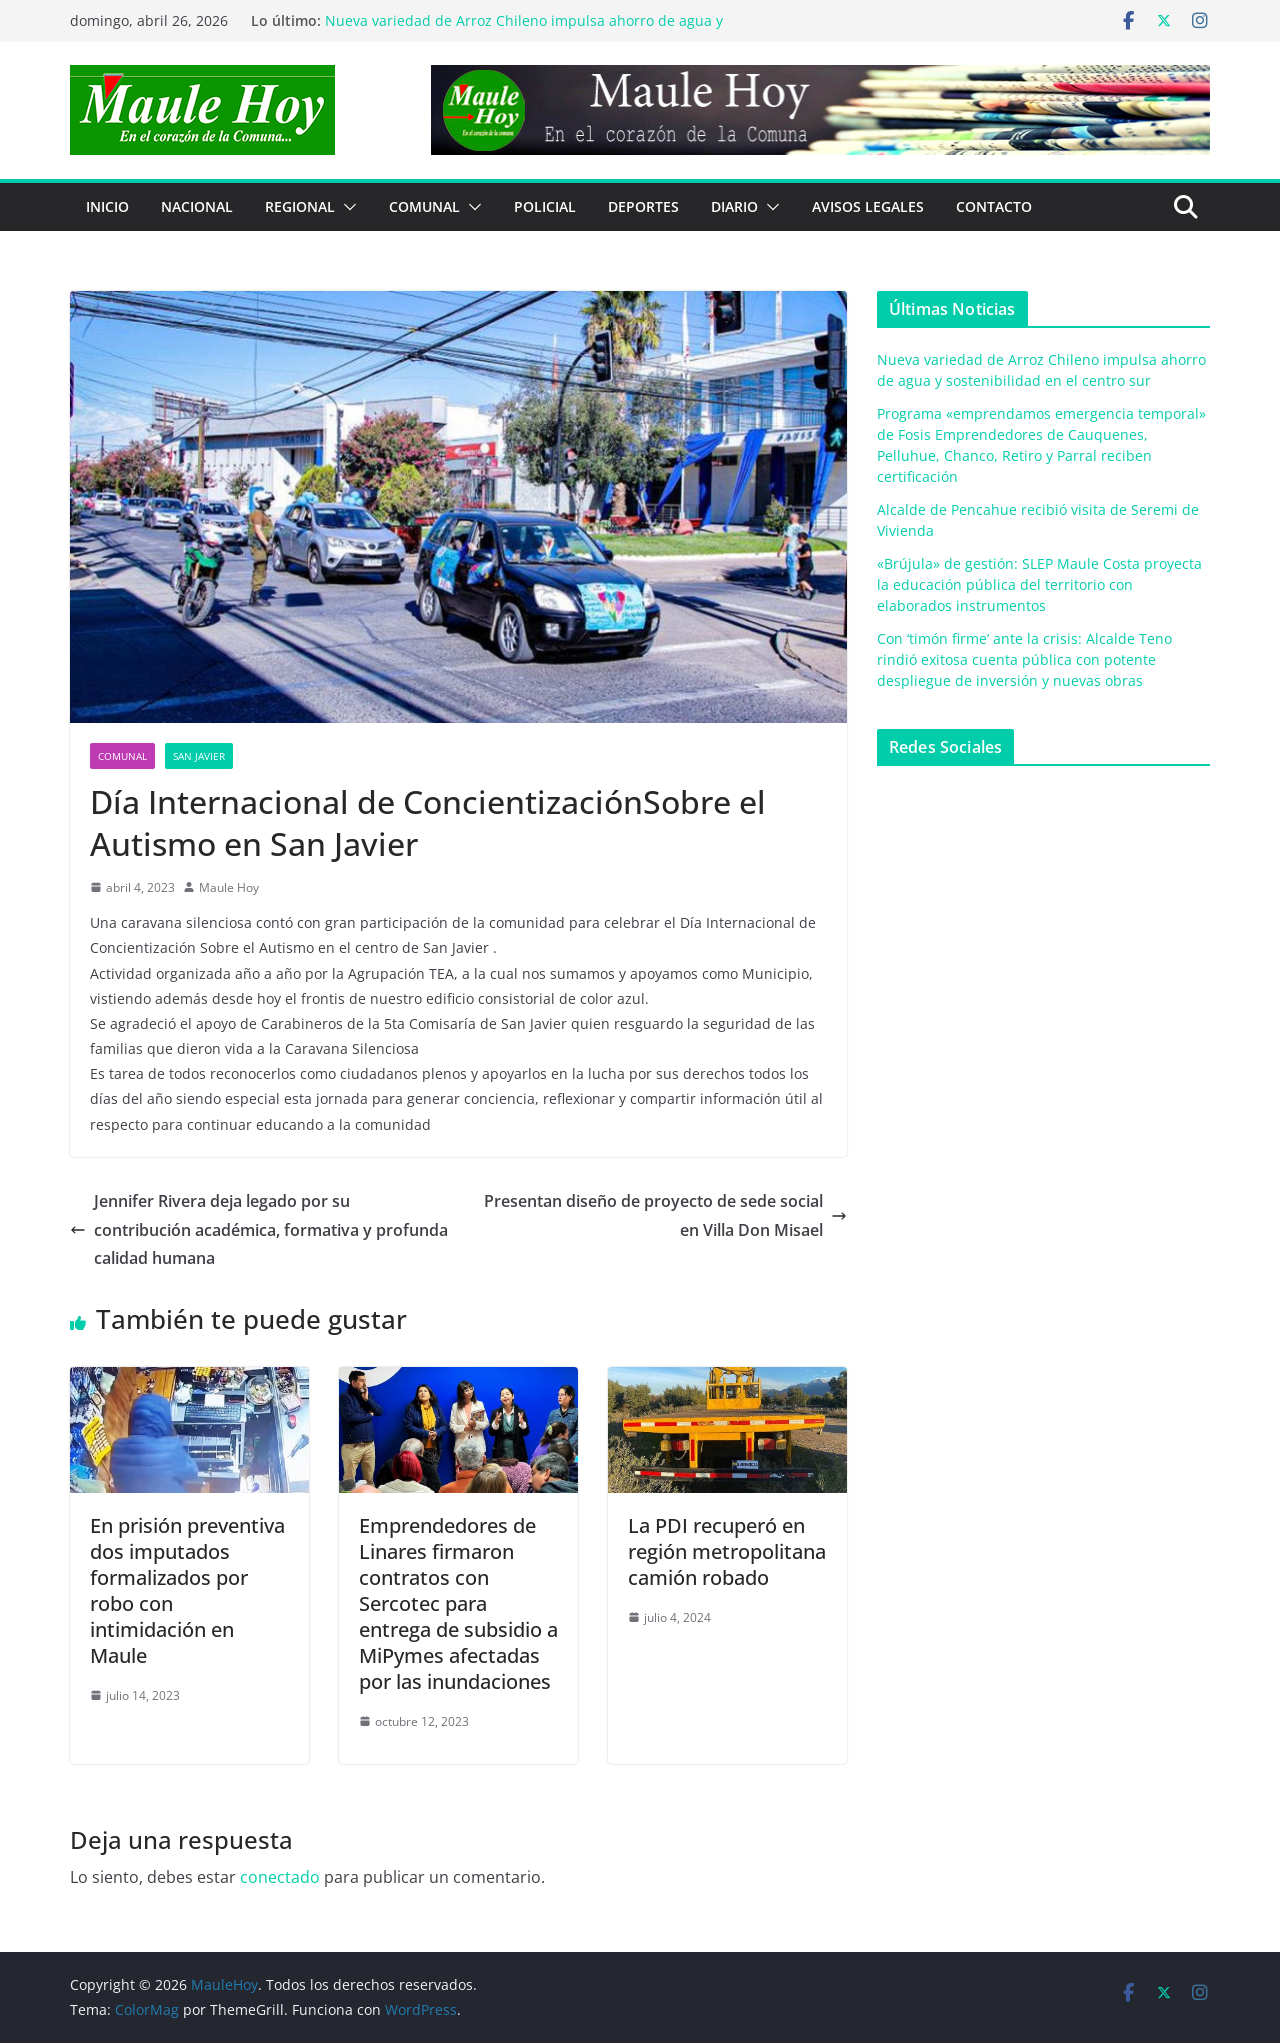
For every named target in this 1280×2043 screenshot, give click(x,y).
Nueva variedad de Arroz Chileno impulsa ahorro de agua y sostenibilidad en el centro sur (524, 30)
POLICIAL (545, 206)
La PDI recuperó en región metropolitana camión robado (727, 1551)
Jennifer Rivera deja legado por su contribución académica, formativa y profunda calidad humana (259, 1230)
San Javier (199, 756)
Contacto (994, 206)
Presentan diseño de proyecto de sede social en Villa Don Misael (665, 1215)
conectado (280, 1877)
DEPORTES (643, 206)
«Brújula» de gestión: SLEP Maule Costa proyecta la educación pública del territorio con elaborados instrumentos (1039, 584)
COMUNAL (424, 206)
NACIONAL (197, 206)
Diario (734, 206)
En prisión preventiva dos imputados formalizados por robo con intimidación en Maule (187, 1590)
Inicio (107, 206)
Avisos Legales (868, 206)
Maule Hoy (229, 887)
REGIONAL (300, 206)
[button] (346, 207)
